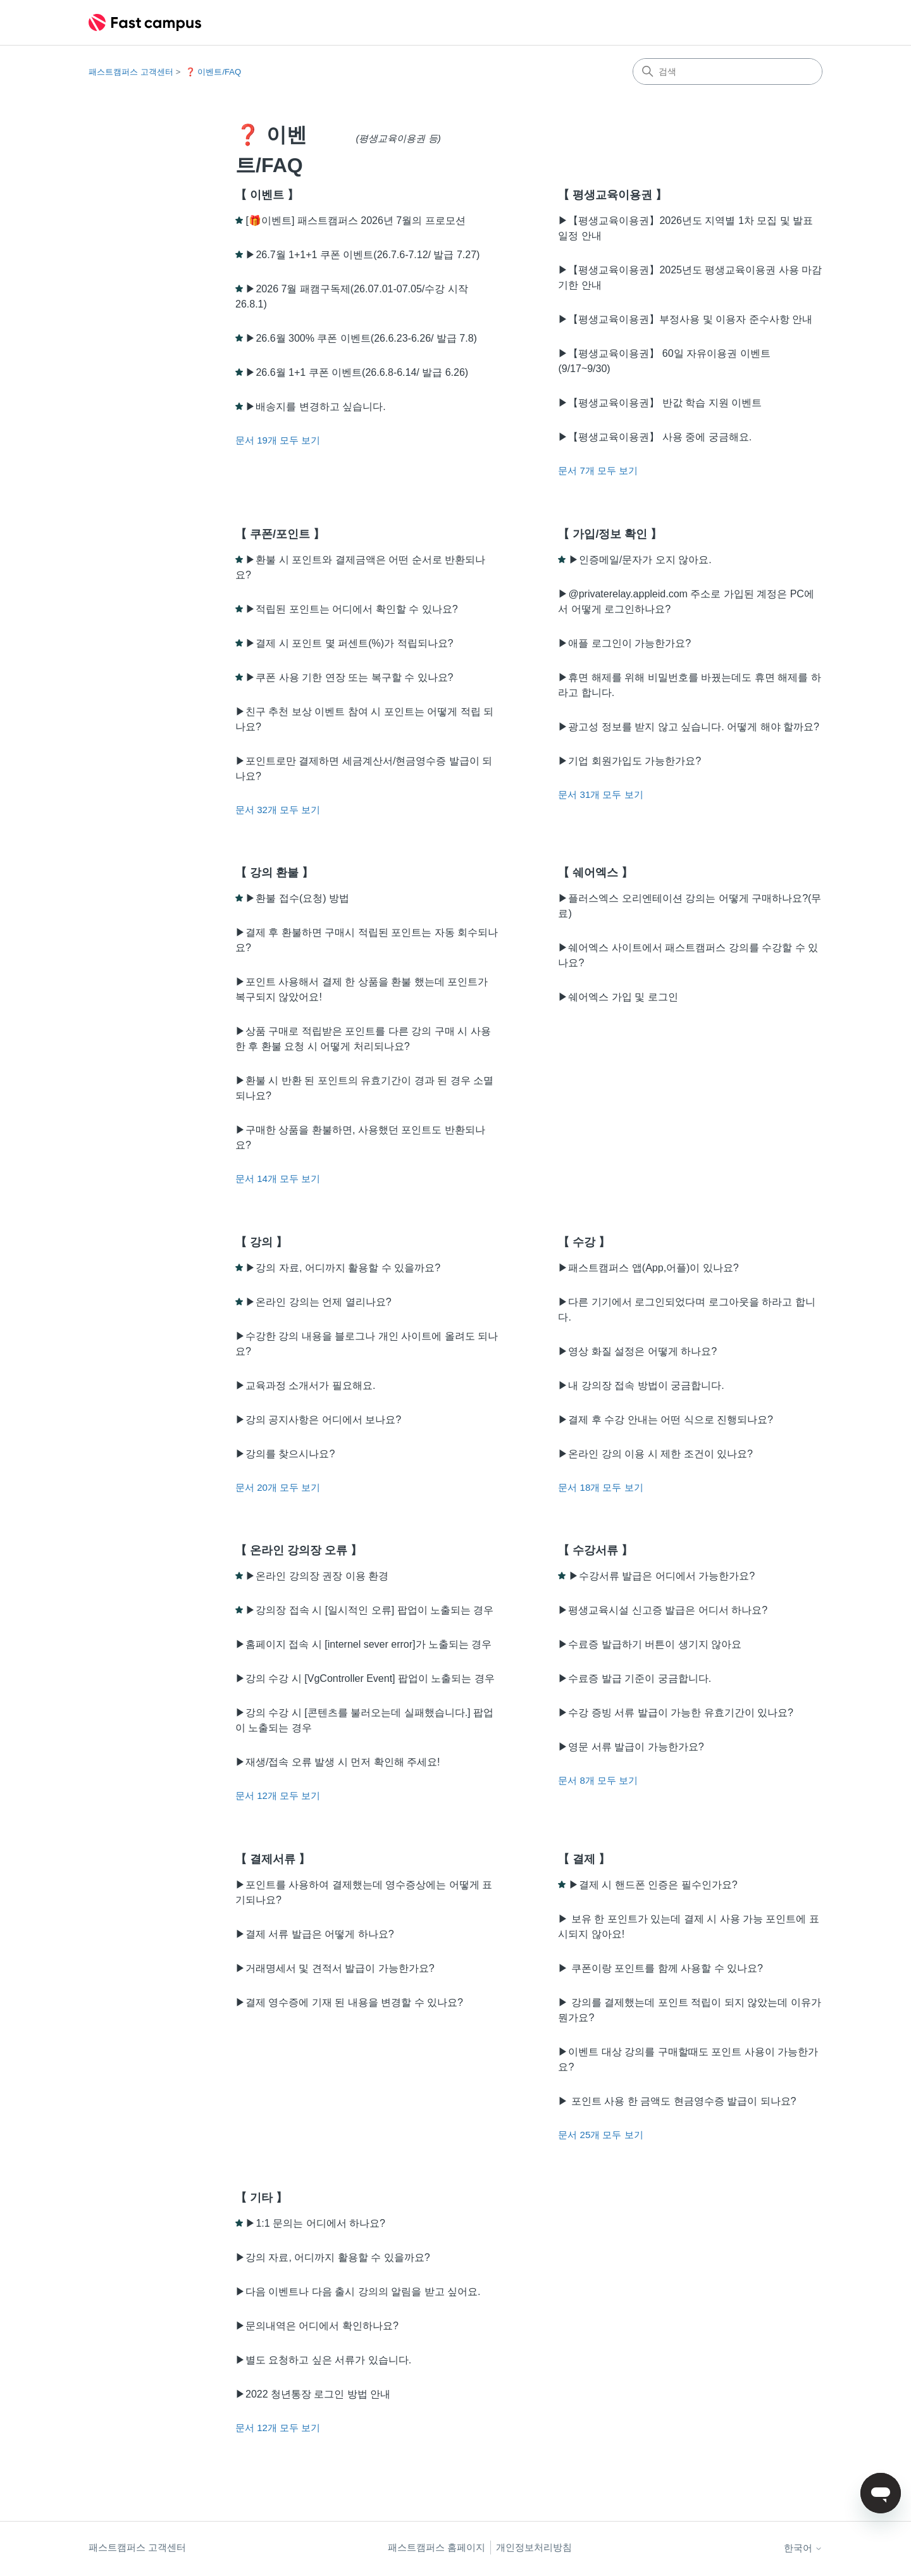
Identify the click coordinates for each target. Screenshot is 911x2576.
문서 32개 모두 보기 (277, 809)
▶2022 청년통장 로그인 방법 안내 (312, 2394)
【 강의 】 (261, 1242)
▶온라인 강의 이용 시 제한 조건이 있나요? (655, 1453)
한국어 (803, 2547)
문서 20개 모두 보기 (277, 1487)
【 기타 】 (261, 2197)
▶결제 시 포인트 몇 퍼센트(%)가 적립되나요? (349, 643)
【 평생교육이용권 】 (612, 195)
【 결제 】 (584, 1859)
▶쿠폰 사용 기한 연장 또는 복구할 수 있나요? (349, 677)
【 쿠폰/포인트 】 (280, 534)
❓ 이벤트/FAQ (213, 72)
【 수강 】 (584, 1242)
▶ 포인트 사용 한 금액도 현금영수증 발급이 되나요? (677, 2101)
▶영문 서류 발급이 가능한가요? (630, 1746)
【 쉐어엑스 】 (595, 872)
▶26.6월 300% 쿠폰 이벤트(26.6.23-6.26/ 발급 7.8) (360, 338)
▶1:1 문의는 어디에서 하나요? (315, 2223)
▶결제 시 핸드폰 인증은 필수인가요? (653, 1884)
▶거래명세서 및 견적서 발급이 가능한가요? (335, 1968)
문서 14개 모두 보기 (277, 1178)
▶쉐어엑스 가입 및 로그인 (618, 997)
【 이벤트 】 (267, 195)
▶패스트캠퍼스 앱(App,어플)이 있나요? (648, 1267)
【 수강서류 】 (595, 1550)
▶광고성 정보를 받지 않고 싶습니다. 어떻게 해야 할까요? (688, 726)
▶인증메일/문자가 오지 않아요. (640, 559)
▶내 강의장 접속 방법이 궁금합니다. (641, 1385)
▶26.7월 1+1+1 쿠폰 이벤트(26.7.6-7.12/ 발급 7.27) (362, 254)
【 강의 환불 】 (274, 872)
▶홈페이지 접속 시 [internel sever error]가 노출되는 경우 (363, 1644)
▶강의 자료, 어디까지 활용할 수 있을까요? (342, 1267)
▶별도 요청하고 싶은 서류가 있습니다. (323, 2360)
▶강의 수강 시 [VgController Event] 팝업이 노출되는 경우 (365, 1678)
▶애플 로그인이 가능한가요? (624, 643)
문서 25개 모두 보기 (600, 2134)
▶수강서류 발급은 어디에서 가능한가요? (662, 1576)
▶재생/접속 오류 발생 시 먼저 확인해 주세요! (337, 1762)
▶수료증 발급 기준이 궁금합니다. (634, 1678)
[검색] (727, 71)
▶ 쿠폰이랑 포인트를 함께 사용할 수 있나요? (660, 1968)
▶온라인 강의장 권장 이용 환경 (316, 1576)
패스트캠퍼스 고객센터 (131, 72)
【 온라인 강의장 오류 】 (298, 1550)
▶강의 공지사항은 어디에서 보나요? (318, 1419)
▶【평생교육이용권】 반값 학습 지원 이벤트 (660, 402)
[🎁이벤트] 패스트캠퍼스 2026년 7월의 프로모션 (355, 220)
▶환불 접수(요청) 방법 (297, 898)
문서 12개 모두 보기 (277, 1795)
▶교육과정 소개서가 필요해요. (305, 1385)
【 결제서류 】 (272, 1859)
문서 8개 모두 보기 (598, 1780)
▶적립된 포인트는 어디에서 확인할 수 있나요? (351, 609)
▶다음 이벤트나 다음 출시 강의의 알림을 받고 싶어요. (358, 2291)
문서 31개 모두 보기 (600, 794)
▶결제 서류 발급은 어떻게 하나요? (314, 1934)
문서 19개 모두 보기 (277, 440)
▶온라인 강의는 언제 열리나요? (318, 1302)
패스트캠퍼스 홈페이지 (436, 2547)
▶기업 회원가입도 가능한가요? (629, 761)
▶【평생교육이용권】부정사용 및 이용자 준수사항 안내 (685, 319)
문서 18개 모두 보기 (600, 1487)
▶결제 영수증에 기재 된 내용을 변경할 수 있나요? (349, 2002)
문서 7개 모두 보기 (598, 470)
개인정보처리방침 (534, 2547)
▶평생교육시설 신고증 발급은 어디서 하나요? (662, 1610)
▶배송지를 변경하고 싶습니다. (315, 406)
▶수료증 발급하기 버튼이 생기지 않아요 (649, 1644)
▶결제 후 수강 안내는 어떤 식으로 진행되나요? (665, 1419)
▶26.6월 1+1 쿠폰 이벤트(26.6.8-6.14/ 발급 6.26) (356, 372)
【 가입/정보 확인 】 (610, 534)
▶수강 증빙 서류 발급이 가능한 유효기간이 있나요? (675, 1712)
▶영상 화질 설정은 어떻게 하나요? (637, 1351)
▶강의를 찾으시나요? (285, 1453)
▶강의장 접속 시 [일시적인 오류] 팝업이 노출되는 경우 (369, 1610)
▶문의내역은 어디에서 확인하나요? (317, 2325)
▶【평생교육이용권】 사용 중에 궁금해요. (655, 437)
